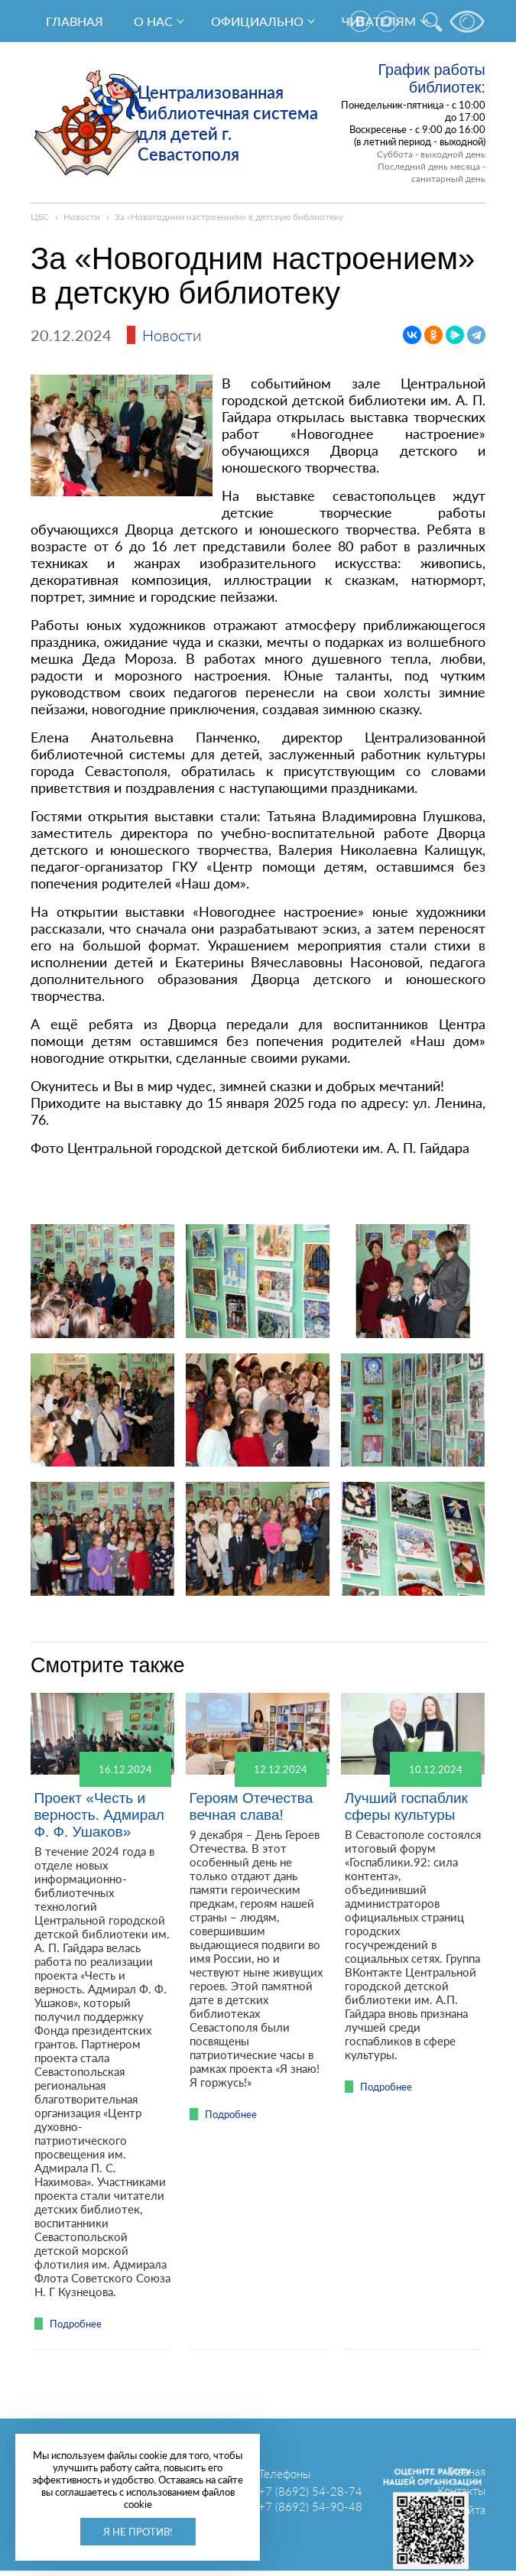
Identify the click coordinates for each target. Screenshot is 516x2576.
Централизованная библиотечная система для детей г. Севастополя (228, 123)
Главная (74, 21)
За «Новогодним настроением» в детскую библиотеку (229, 217)
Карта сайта (454, 2509)
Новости (81, 217)
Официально (257, 21)
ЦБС (40, 217)
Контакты (461, 2490)
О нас (153, 21)
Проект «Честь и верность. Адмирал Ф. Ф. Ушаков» (99, 1815)
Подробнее (76, 2324)
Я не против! (138, 2532)
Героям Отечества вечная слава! (251, 1806)
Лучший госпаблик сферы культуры (406, 1806)
